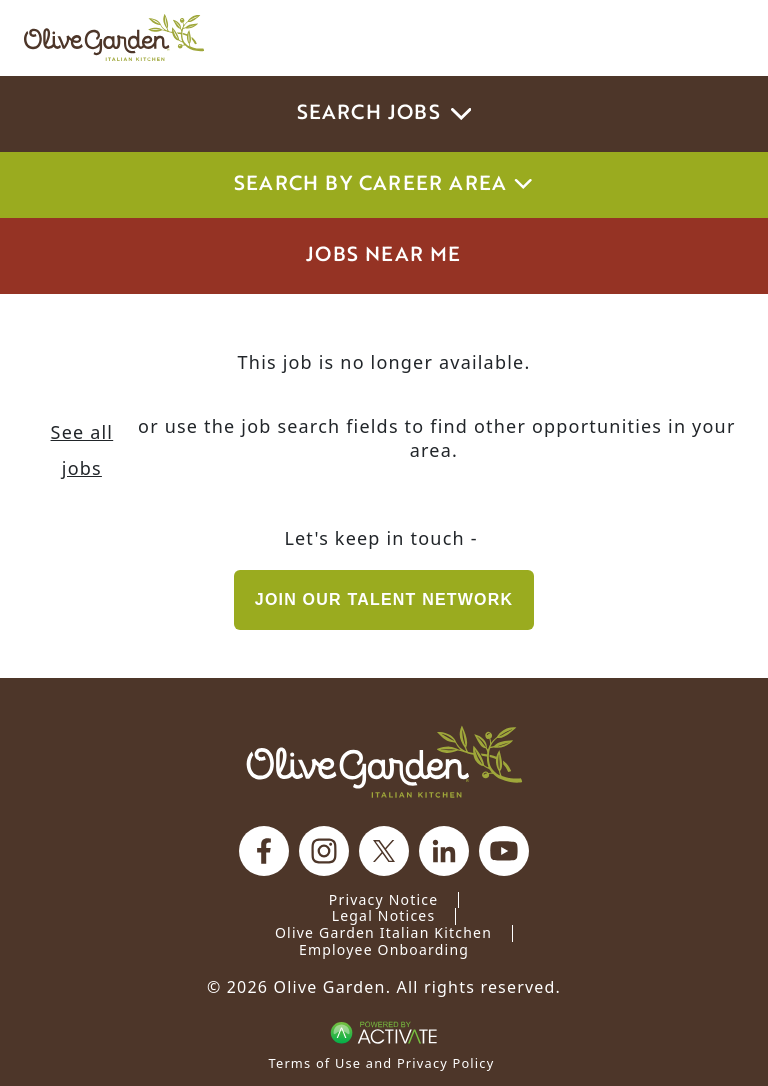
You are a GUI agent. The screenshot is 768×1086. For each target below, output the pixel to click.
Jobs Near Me (383, 256)
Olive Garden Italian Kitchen (383, 932)
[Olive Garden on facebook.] (264, 851)
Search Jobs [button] (384, 114)
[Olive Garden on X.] (384, 851)
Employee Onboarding (384, 949)
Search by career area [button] (384, 185)
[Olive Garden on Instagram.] (324, 851)
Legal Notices (384, 915)
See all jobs (82, 450)
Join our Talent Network (384, 599)
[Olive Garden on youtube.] (504, 851)
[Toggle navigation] (716, 38)
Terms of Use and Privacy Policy (382, 1063)
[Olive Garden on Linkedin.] (444, 851)
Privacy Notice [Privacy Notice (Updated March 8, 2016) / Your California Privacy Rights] (384, 899)
